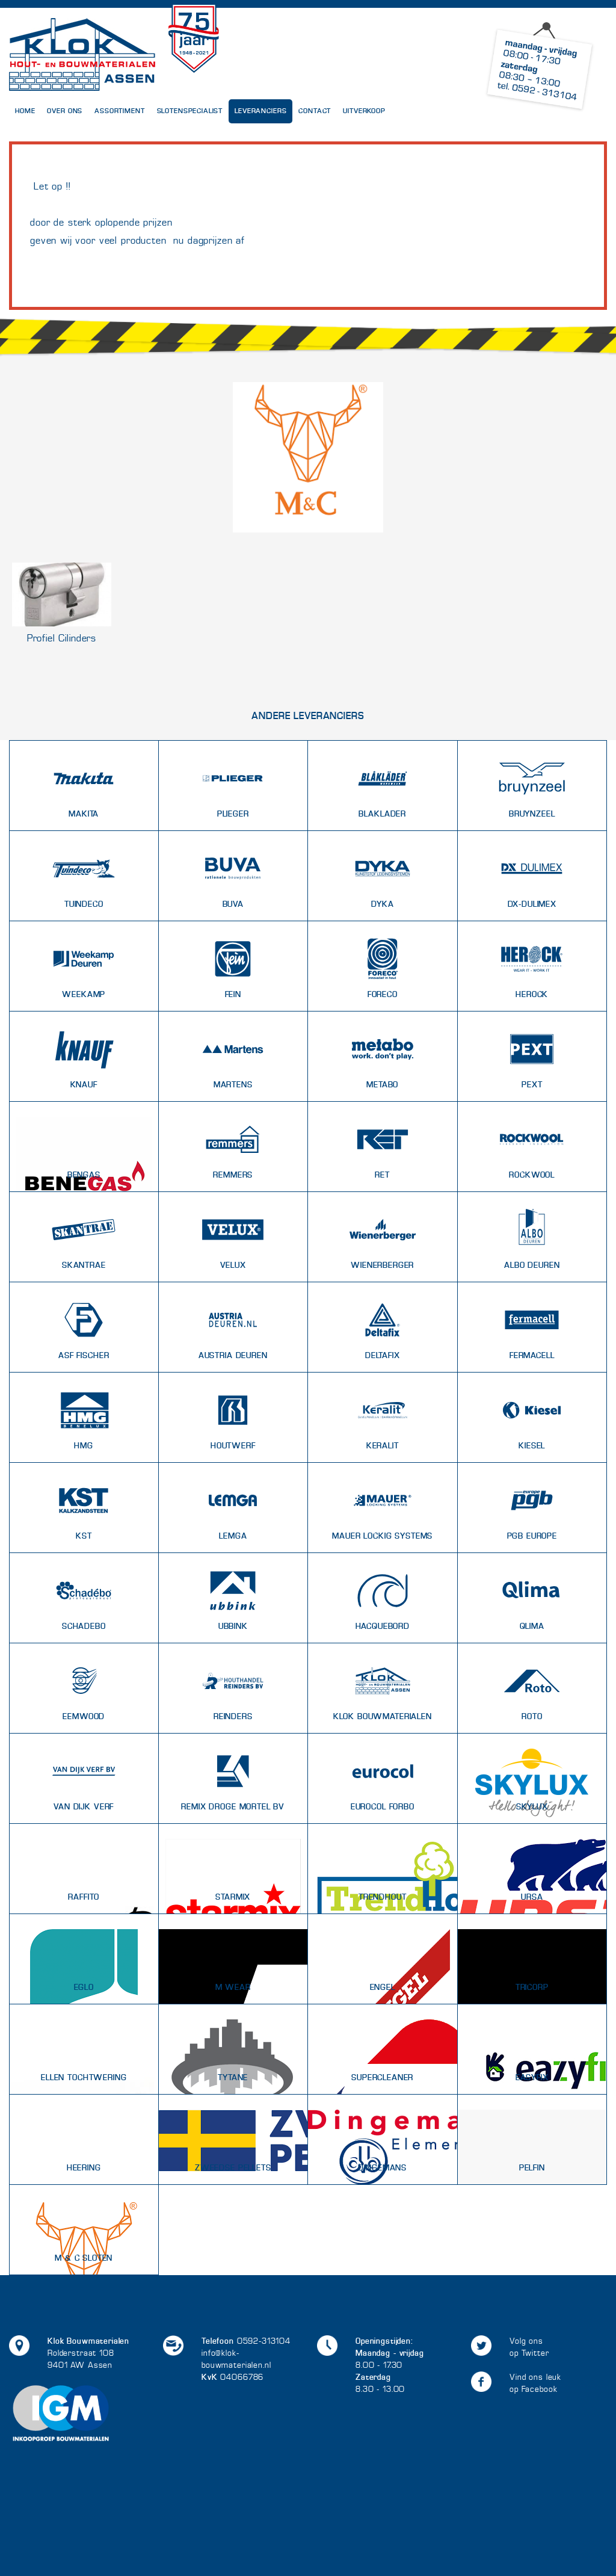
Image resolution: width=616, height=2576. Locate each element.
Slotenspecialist (190, 111)
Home (25, 111)
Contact (314, 111)
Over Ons (64, 111)
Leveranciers (260, 111)
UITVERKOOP (364, 111)
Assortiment (119, 111)
